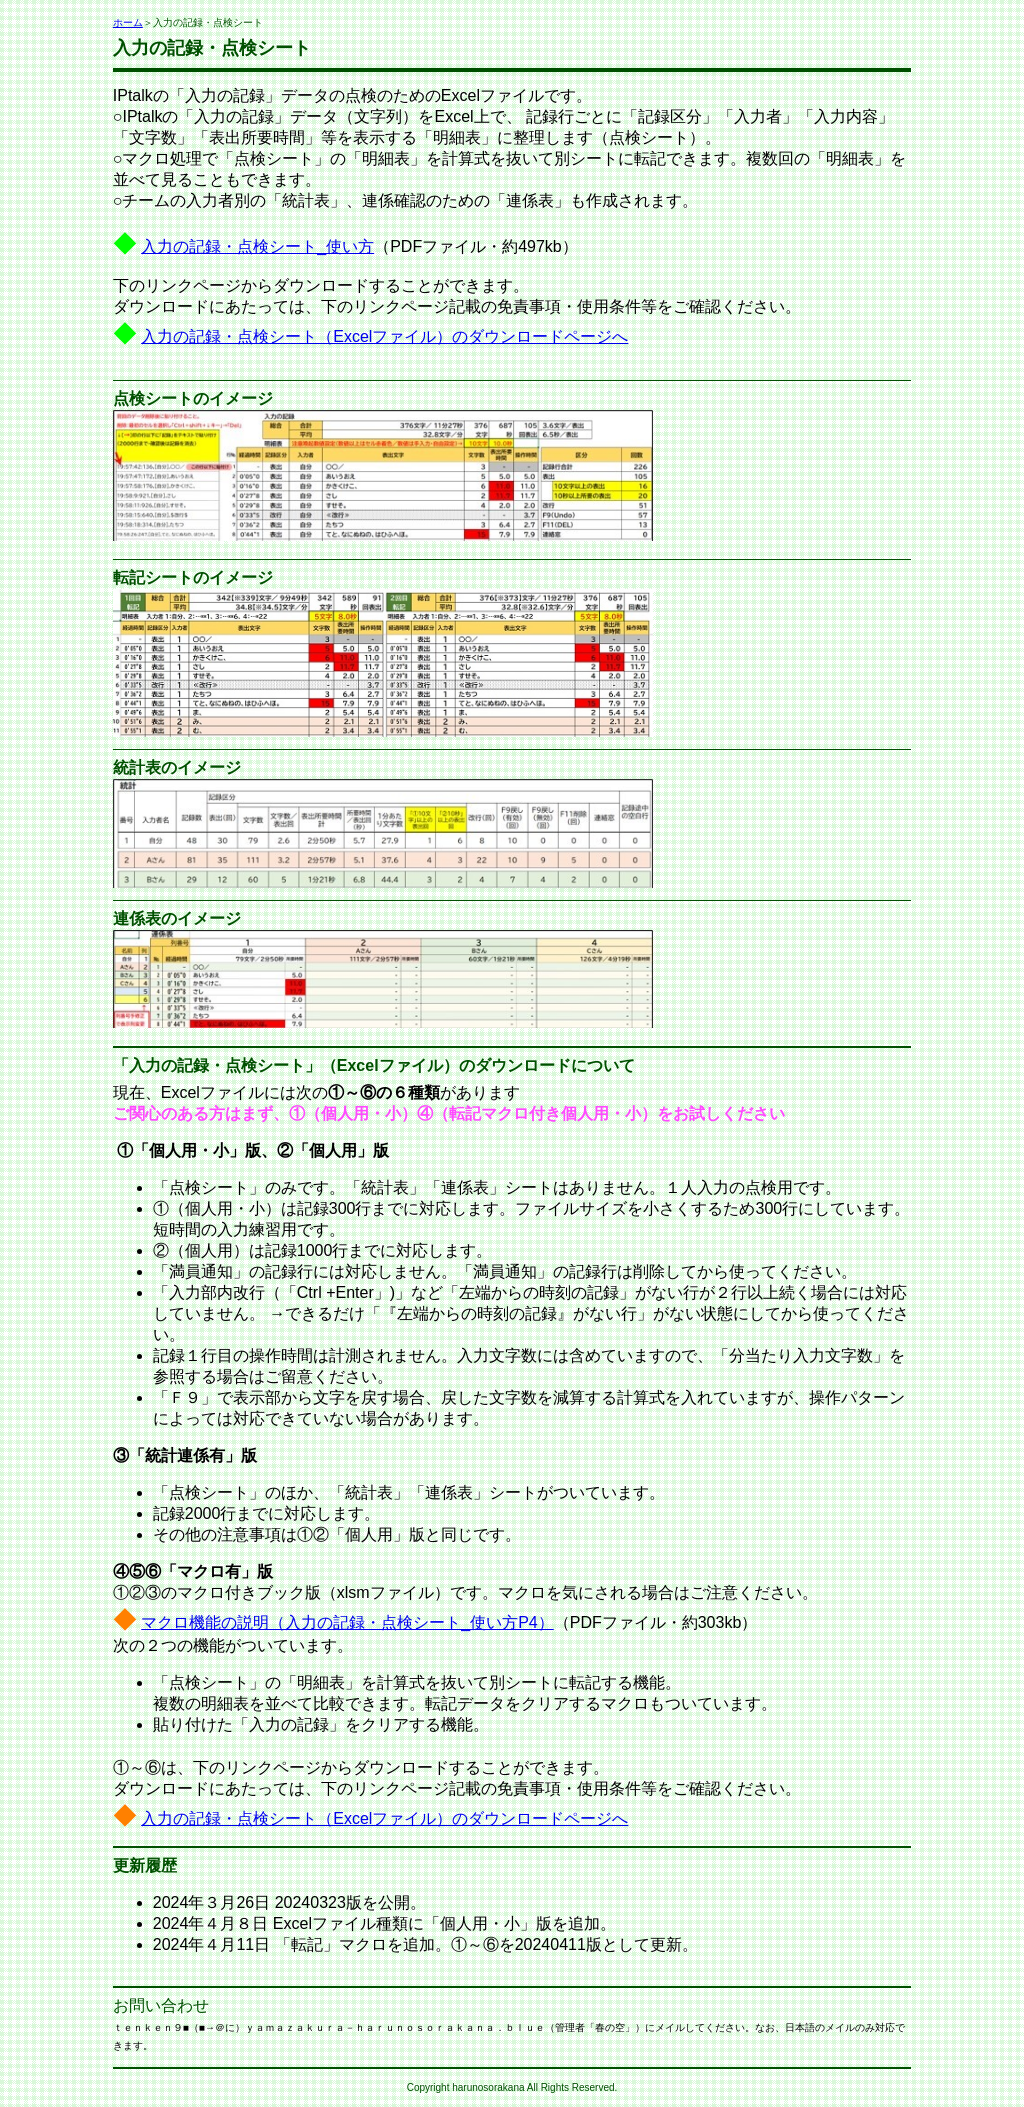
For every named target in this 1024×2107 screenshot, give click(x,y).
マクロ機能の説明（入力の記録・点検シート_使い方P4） (347, 1622)
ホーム (128, 22)
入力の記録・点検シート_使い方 (257, 246)
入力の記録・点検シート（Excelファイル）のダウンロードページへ (384, 336)
